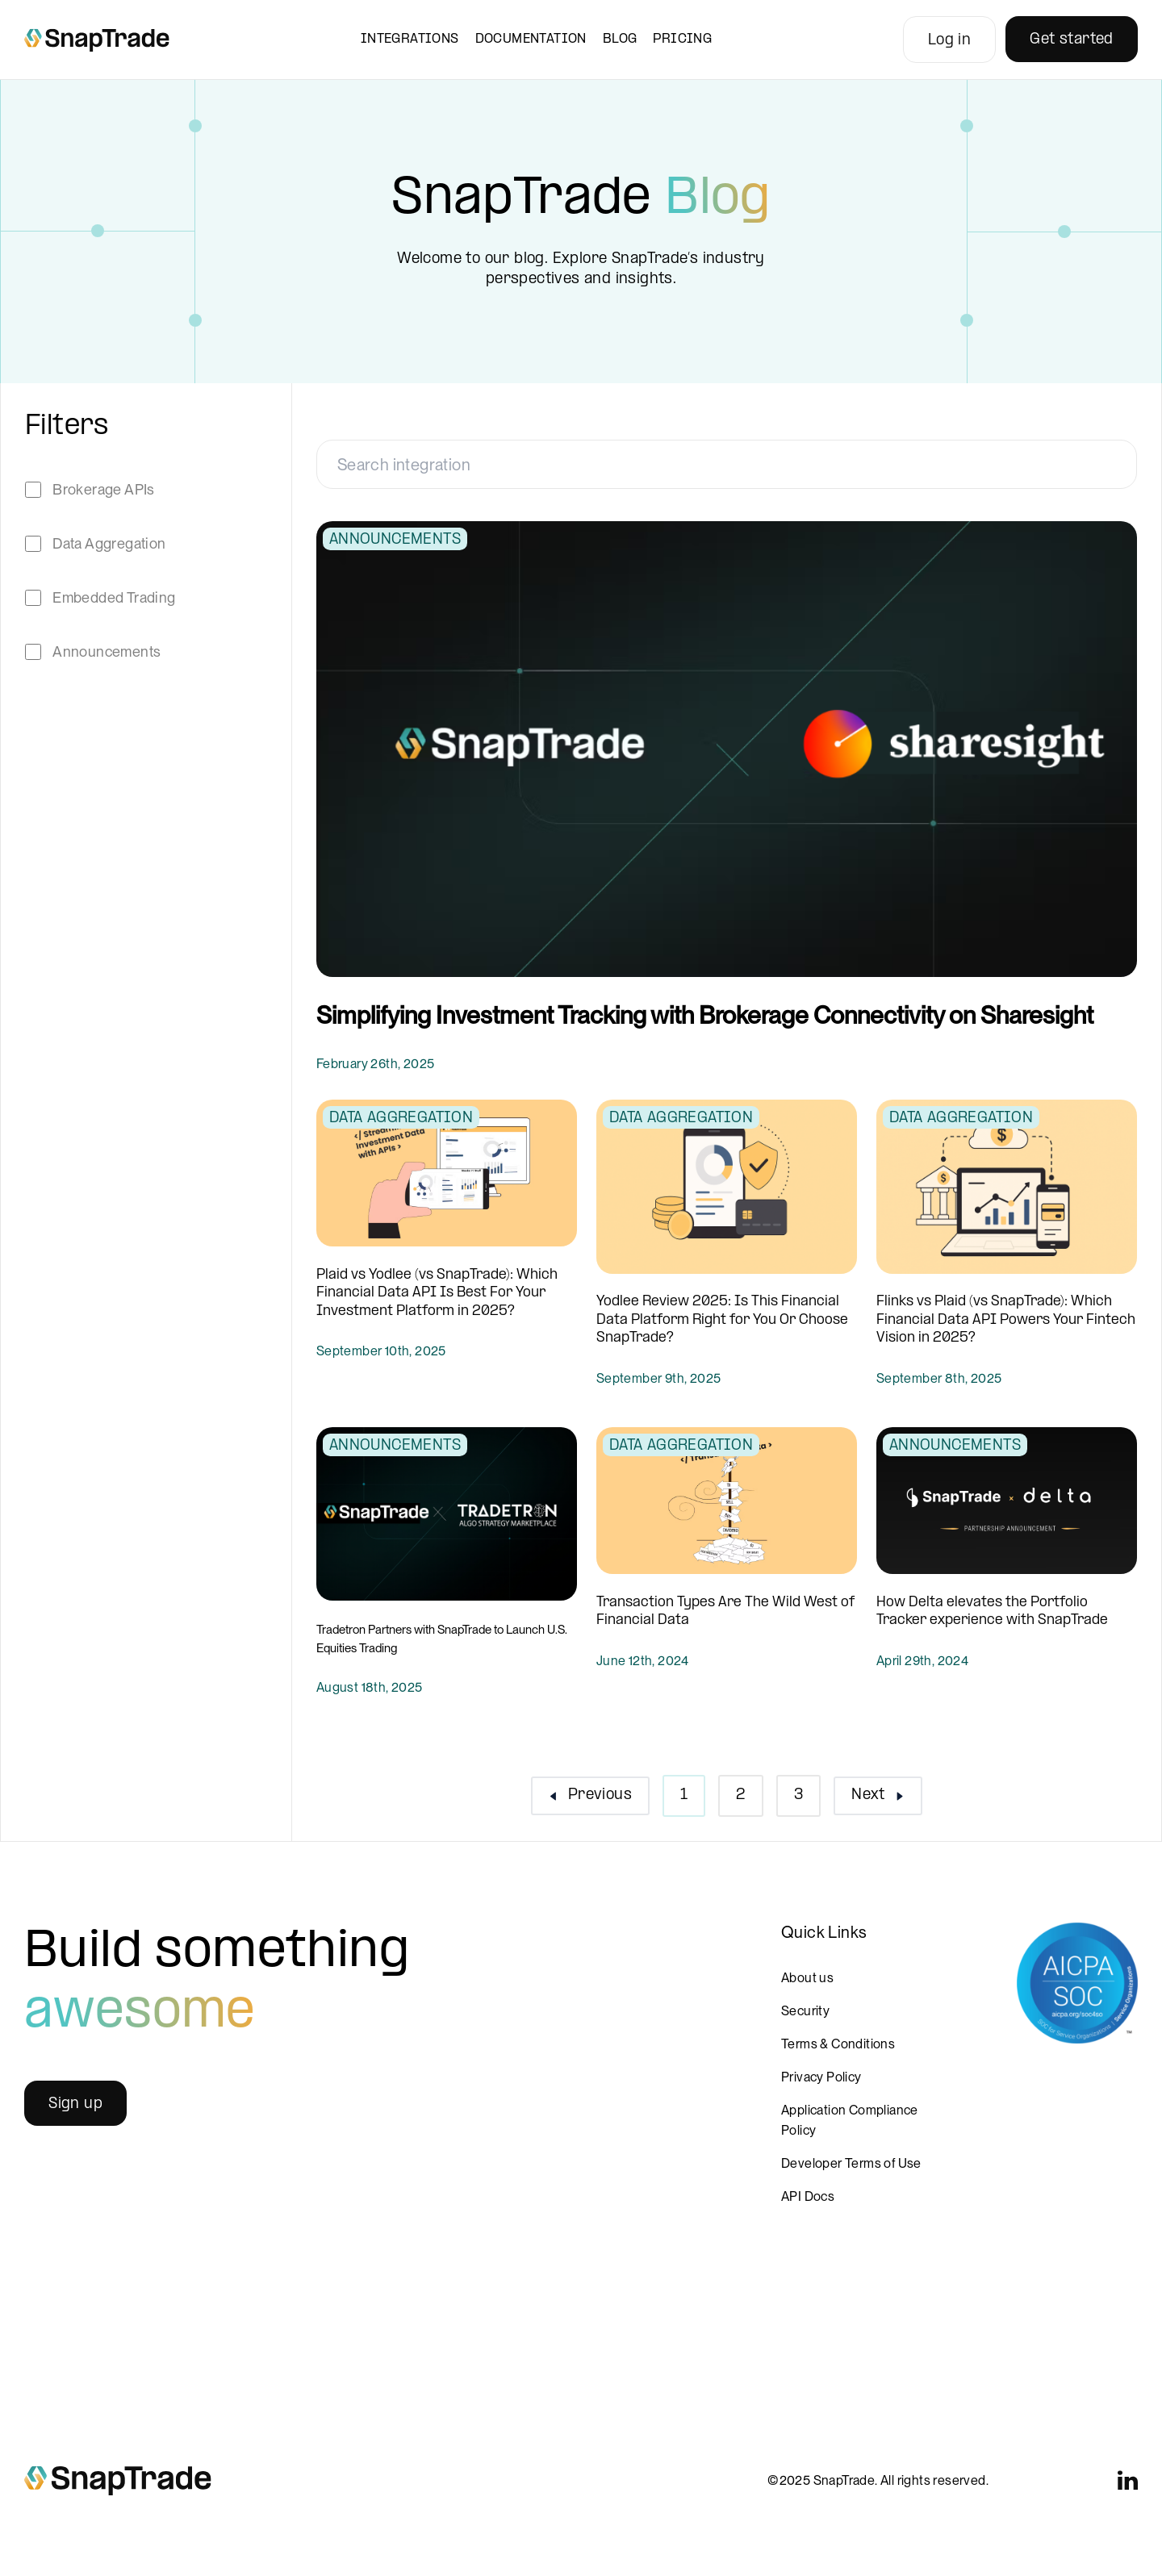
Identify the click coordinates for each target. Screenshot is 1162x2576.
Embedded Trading (113, 597)
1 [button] (684, 1795)
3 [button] (798, 1795)
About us (807, 1977)
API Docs (807, 2196)
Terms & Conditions (838, 2044)
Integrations (410, 39)
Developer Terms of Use (851, 2163)
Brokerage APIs (103, 489)
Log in (949, 40)
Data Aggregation (108, 543)
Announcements (106, 651)
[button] (590, 1795)
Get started (1071, 40)
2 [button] (740, 1795)
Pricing (682, 39)
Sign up (75, 2104)
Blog (620, 39)
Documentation (531, 39)
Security (805, 2011)
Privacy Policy (821, 2077)
